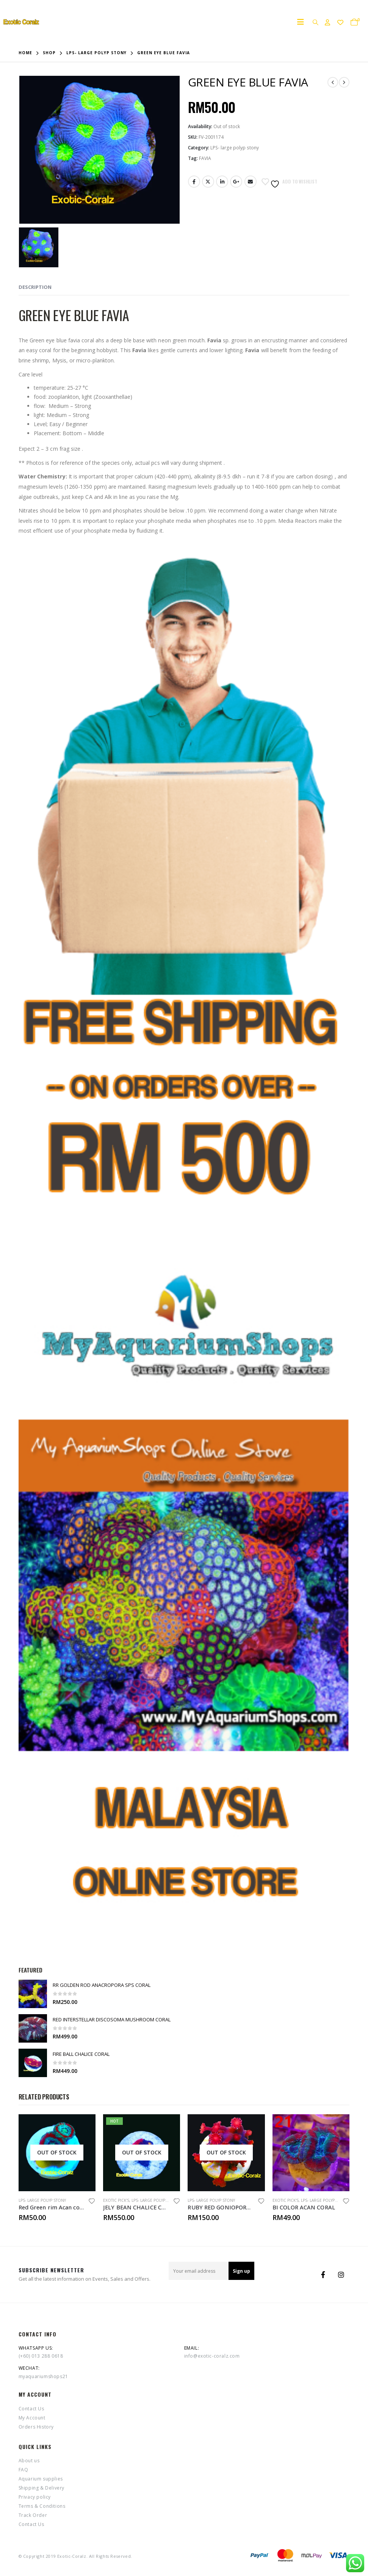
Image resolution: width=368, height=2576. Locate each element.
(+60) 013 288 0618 (41, 2356)
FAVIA (205, 158)
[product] (33, 1994)
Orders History (36, 2427)
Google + (236, 182)
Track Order (33, 2515)
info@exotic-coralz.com (212, 2356)
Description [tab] (35, 287)
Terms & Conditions (42, 2506)
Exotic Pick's (116, 2200)
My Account (32, 2418)
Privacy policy (35, 2497)
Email (250, 182)
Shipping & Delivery (41, 2488)
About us (29, 2460)
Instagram (341, 2274)
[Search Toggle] (315, 22)
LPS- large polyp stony (234, 147)
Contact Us (31, 2408)
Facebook (194, 182)
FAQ (23, 2469)
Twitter (208, 182)
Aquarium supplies (41, 2479)
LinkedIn (222, 182)
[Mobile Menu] (303, 22)
